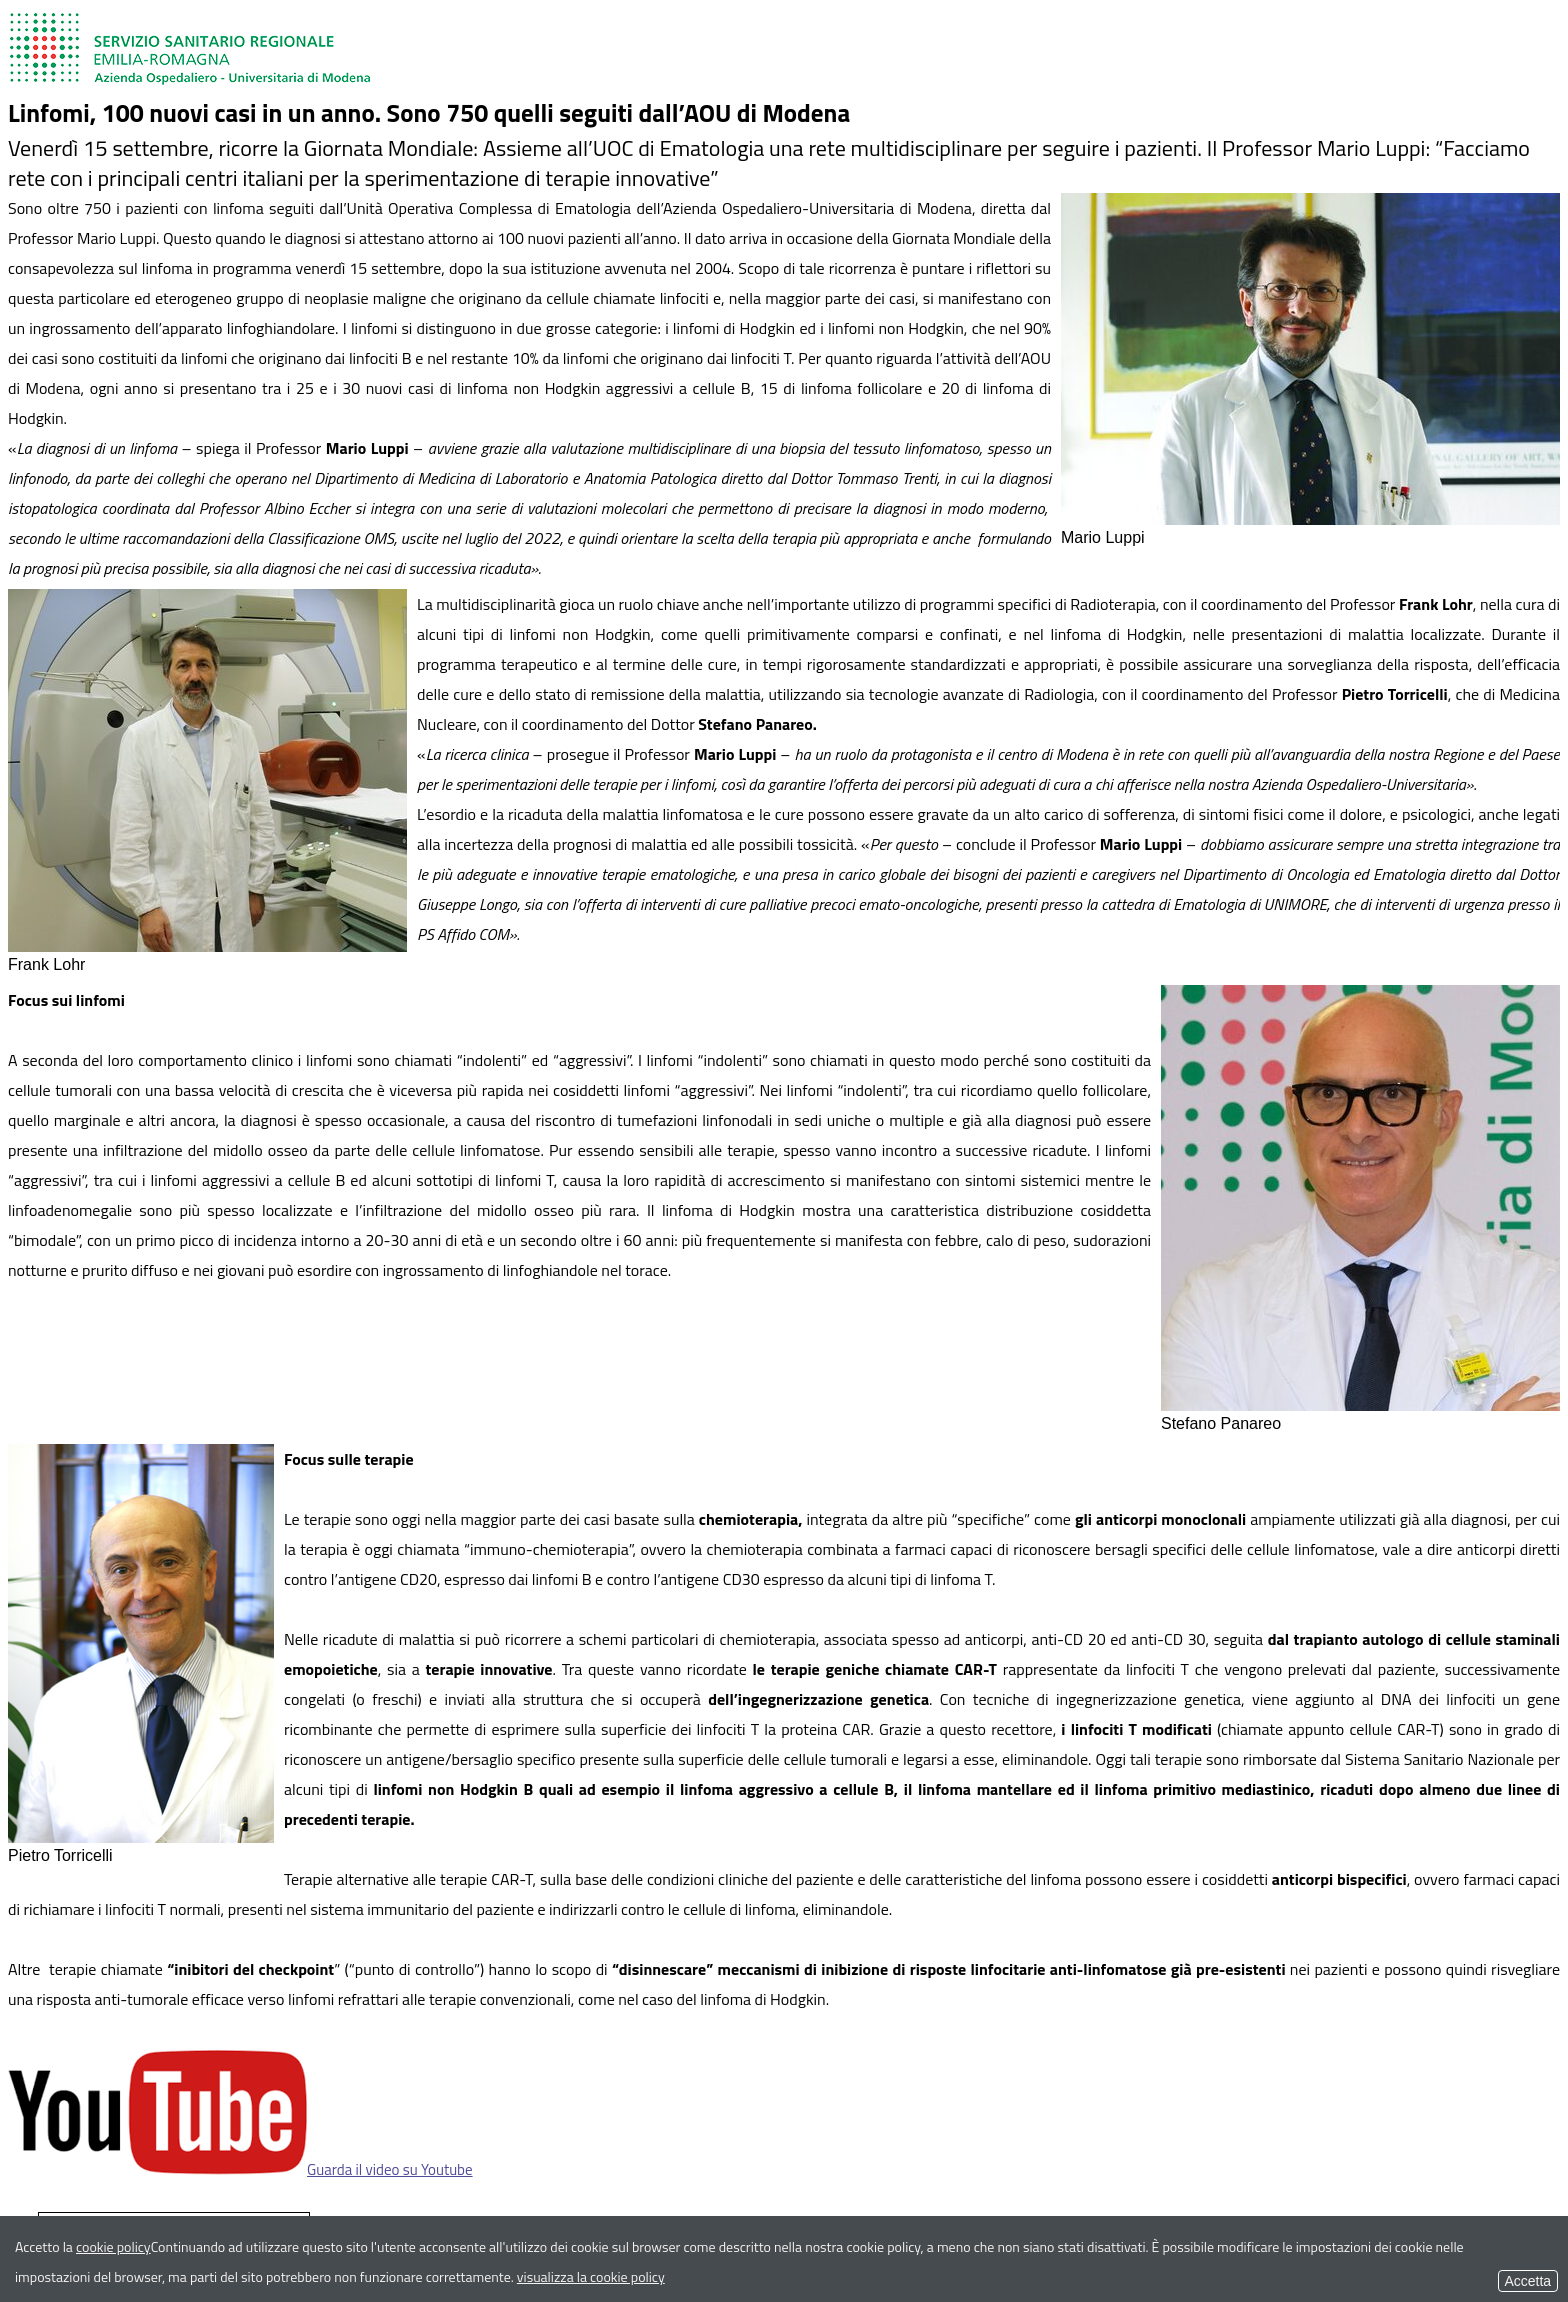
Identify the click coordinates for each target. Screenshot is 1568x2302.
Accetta (1528, 2281)
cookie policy (113, 2246)
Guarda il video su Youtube (240, 2169)
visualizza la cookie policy (591, 2276)
